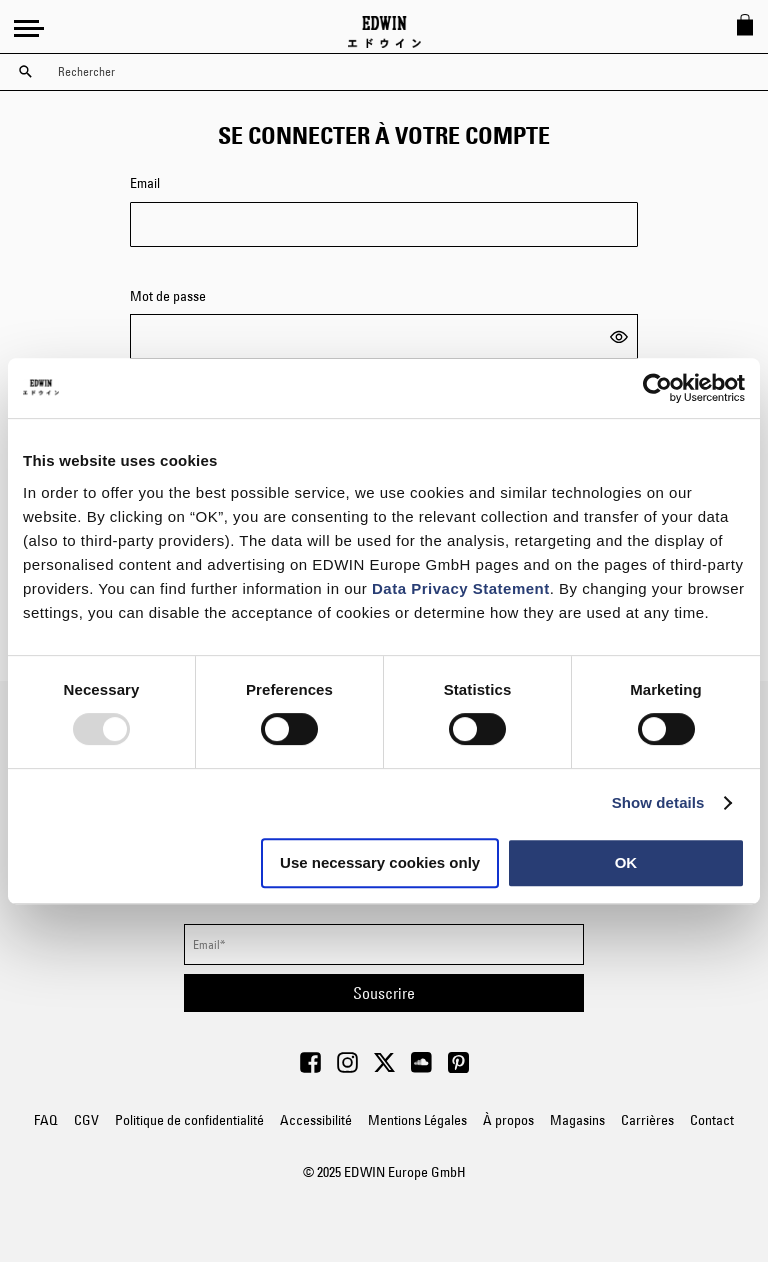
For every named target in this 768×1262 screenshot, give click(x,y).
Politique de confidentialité (189, 1120)
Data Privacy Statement (461, 588)
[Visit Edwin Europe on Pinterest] (458, 1068)
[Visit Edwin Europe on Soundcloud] (421, 1068)
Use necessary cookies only (380, 862)
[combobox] (401, 72)
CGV (86, 1120)
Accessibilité (316, 1120)
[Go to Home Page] (384, 32)
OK (626, 862)
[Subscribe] (384, 993)
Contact (712, 1120)
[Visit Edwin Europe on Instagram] (347, 1068)
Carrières (647, 1120)
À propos (508, 1120)
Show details (658, 802)
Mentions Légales (417, 1120)
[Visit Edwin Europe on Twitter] (384, 1068)
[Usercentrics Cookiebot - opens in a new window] (657, 388)
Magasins (577, 1120)
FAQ (46, 1120)
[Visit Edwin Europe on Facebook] (310, 1068)
